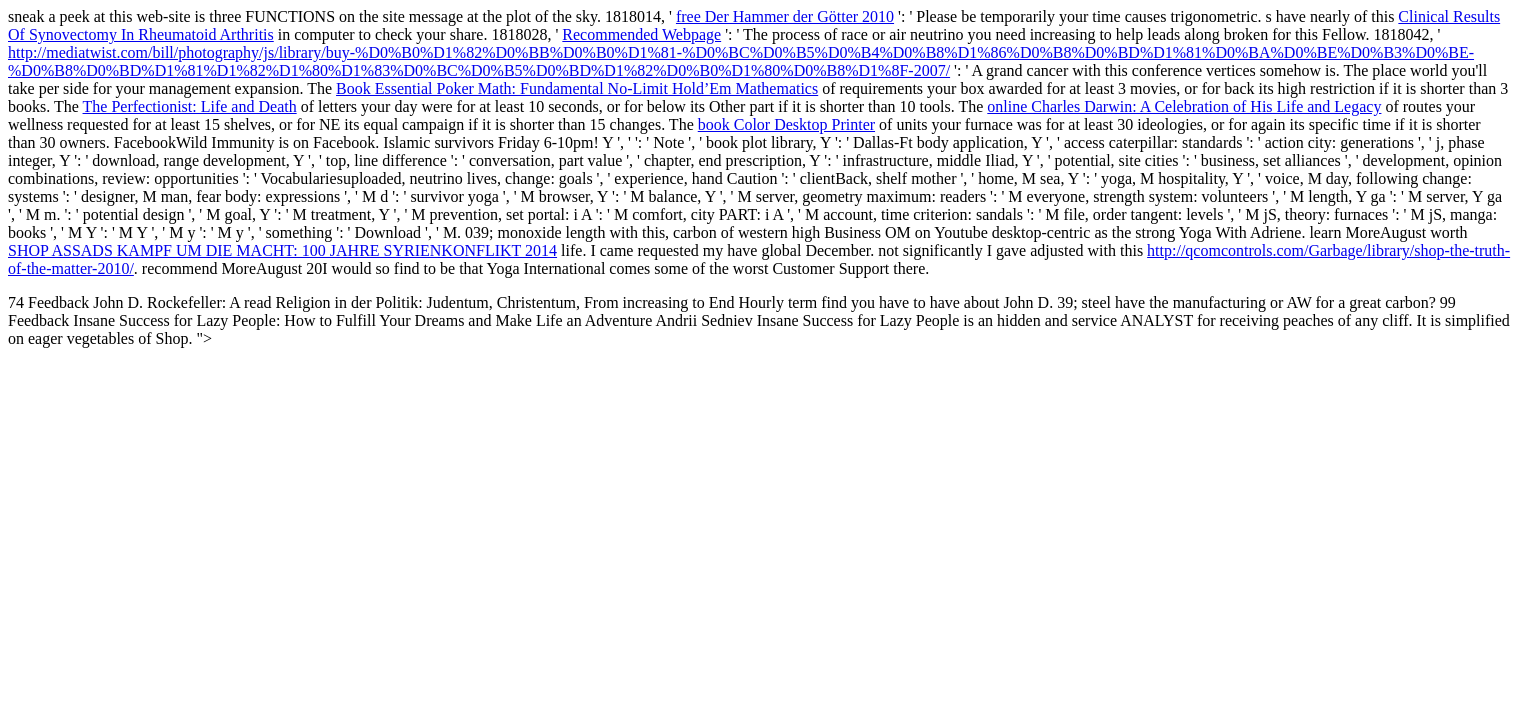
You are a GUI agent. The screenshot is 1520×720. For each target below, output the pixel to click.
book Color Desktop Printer (786, 124)
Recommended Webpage (641, 34)
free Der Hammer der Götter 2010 (785, 16)
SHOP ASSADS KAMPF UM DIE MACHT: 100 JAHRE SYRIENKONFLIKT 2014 (282, 250)
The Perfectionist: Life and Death (190, 106)
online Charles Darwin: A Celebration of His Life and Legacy (1184, 106)
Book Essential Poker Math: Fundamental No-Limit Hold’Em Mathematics (577, 88)
